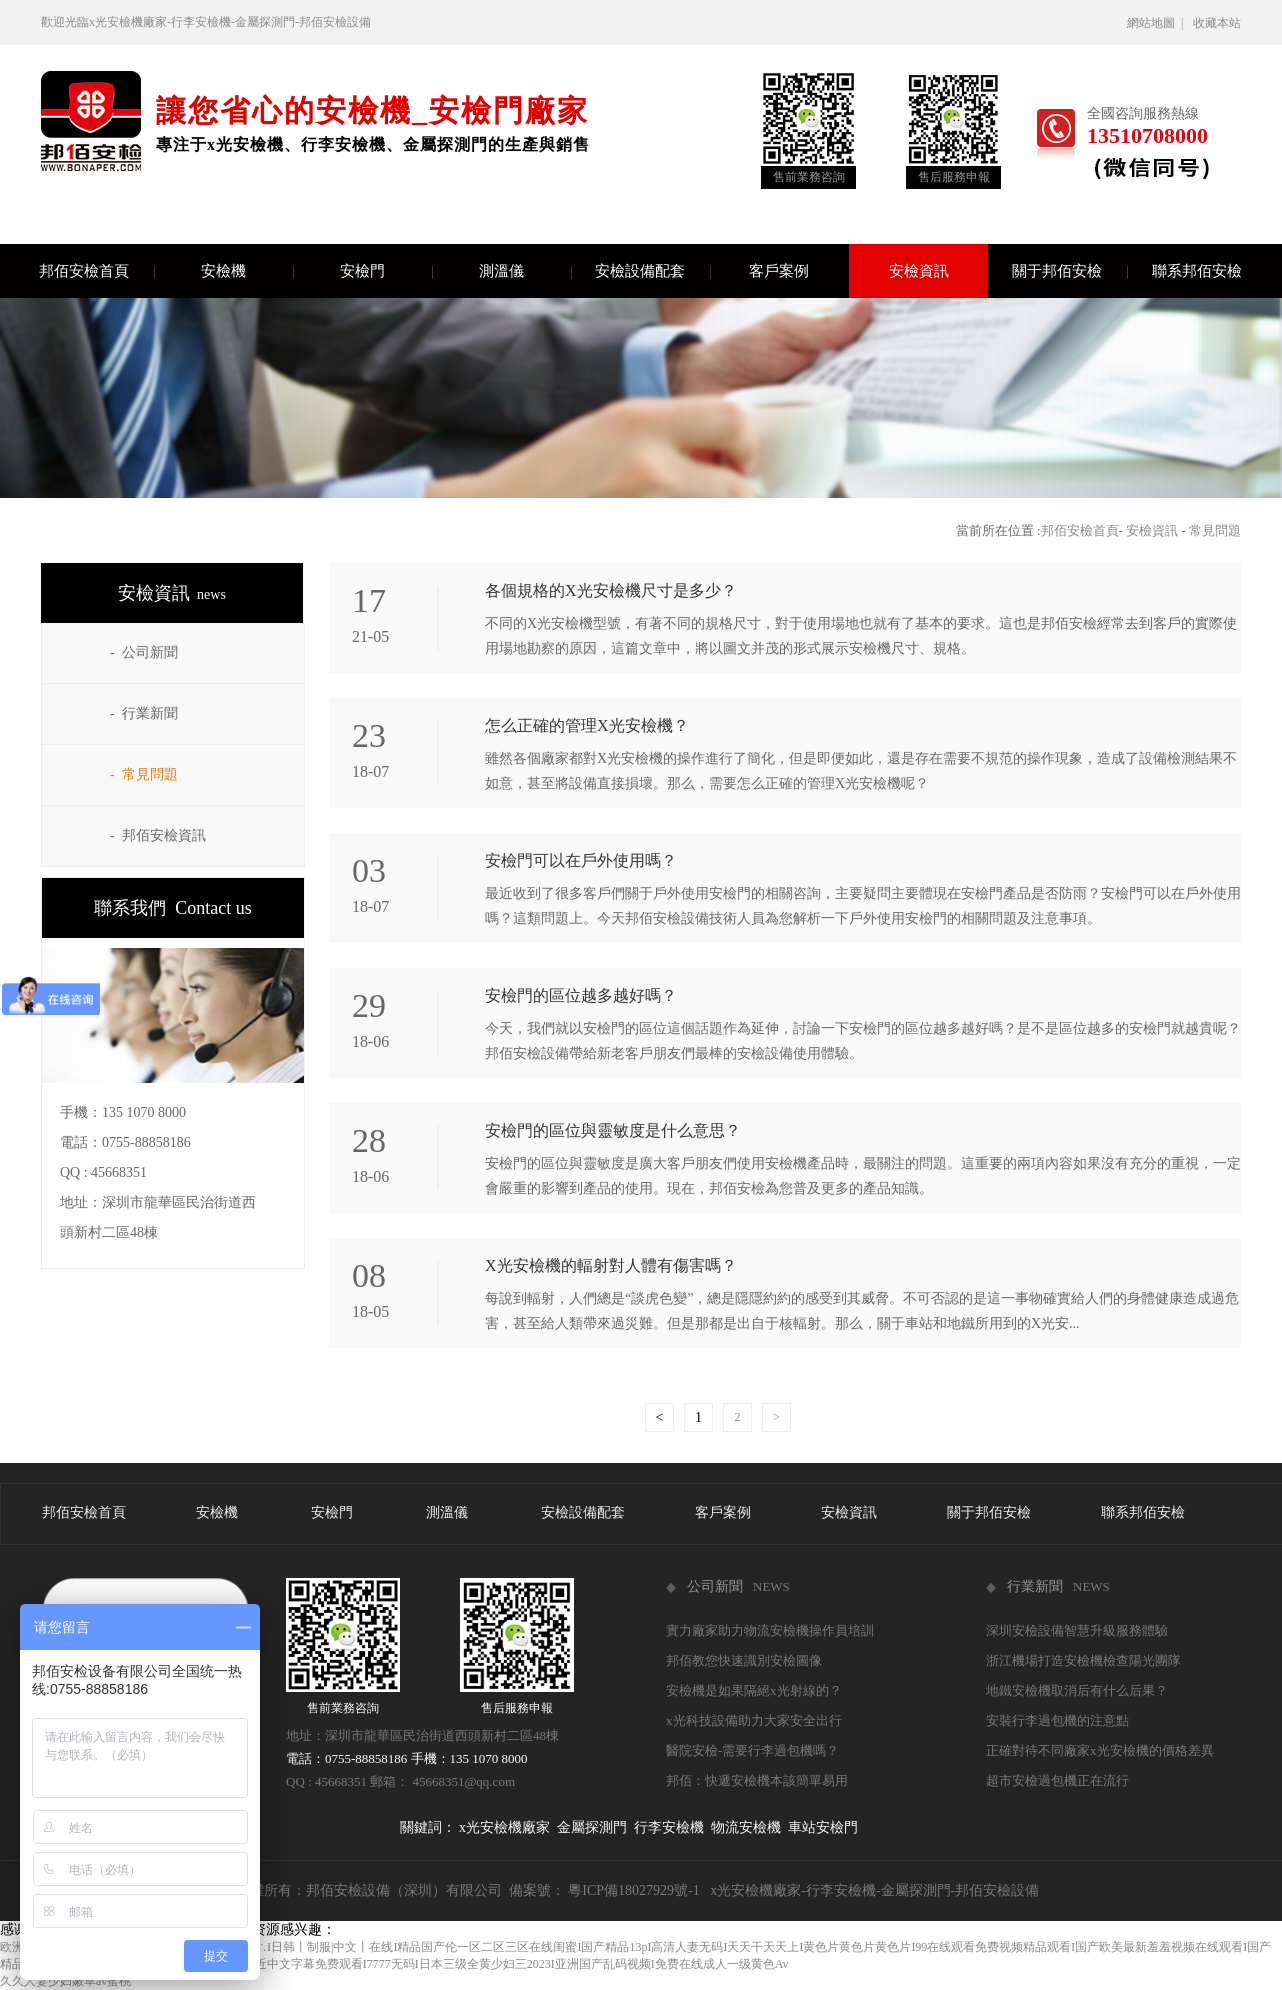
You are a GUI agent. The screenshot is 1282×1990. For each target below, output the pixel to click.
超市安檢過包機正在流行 (1057, 1780)
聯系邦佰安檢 (1197, 271)
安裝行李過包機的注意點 (1057, 1720)
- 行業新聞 (144, 713)
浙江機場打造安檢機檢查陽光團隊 (1083, 1660)
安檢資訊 (919, 271)
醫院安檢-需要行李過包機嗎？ (752, 1750)
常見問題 (1215, 530)
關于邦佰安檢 (1069, 271)
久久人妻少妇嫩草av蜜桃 (65, 1981)
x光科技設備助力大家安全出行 (754, 1720)
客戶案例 (799, 271)
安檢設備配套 (652, 271)
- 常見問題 (144, 774)
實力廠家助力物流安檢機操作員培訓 (770, 1630)
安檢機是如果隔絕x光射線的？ (754, 1690)
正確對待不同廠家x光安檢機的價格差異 (1100, 1750)
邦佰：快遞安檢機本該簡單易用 (757, 1780)
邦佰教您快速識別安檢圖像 (744, 1660)
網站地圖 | (1158, 23)
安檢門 (386, 271)
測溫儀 (525, 271)
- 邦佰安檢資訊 (158, 835)
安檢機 (247, 271)
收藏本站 (1217, 23)
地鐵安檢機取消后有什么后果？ (1077, 1690)
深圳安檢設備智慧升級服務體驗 (1077, 1630)
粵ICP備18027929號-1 (633, 1890)
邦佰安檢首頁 (96, 271)
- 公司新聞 (144, 652)
